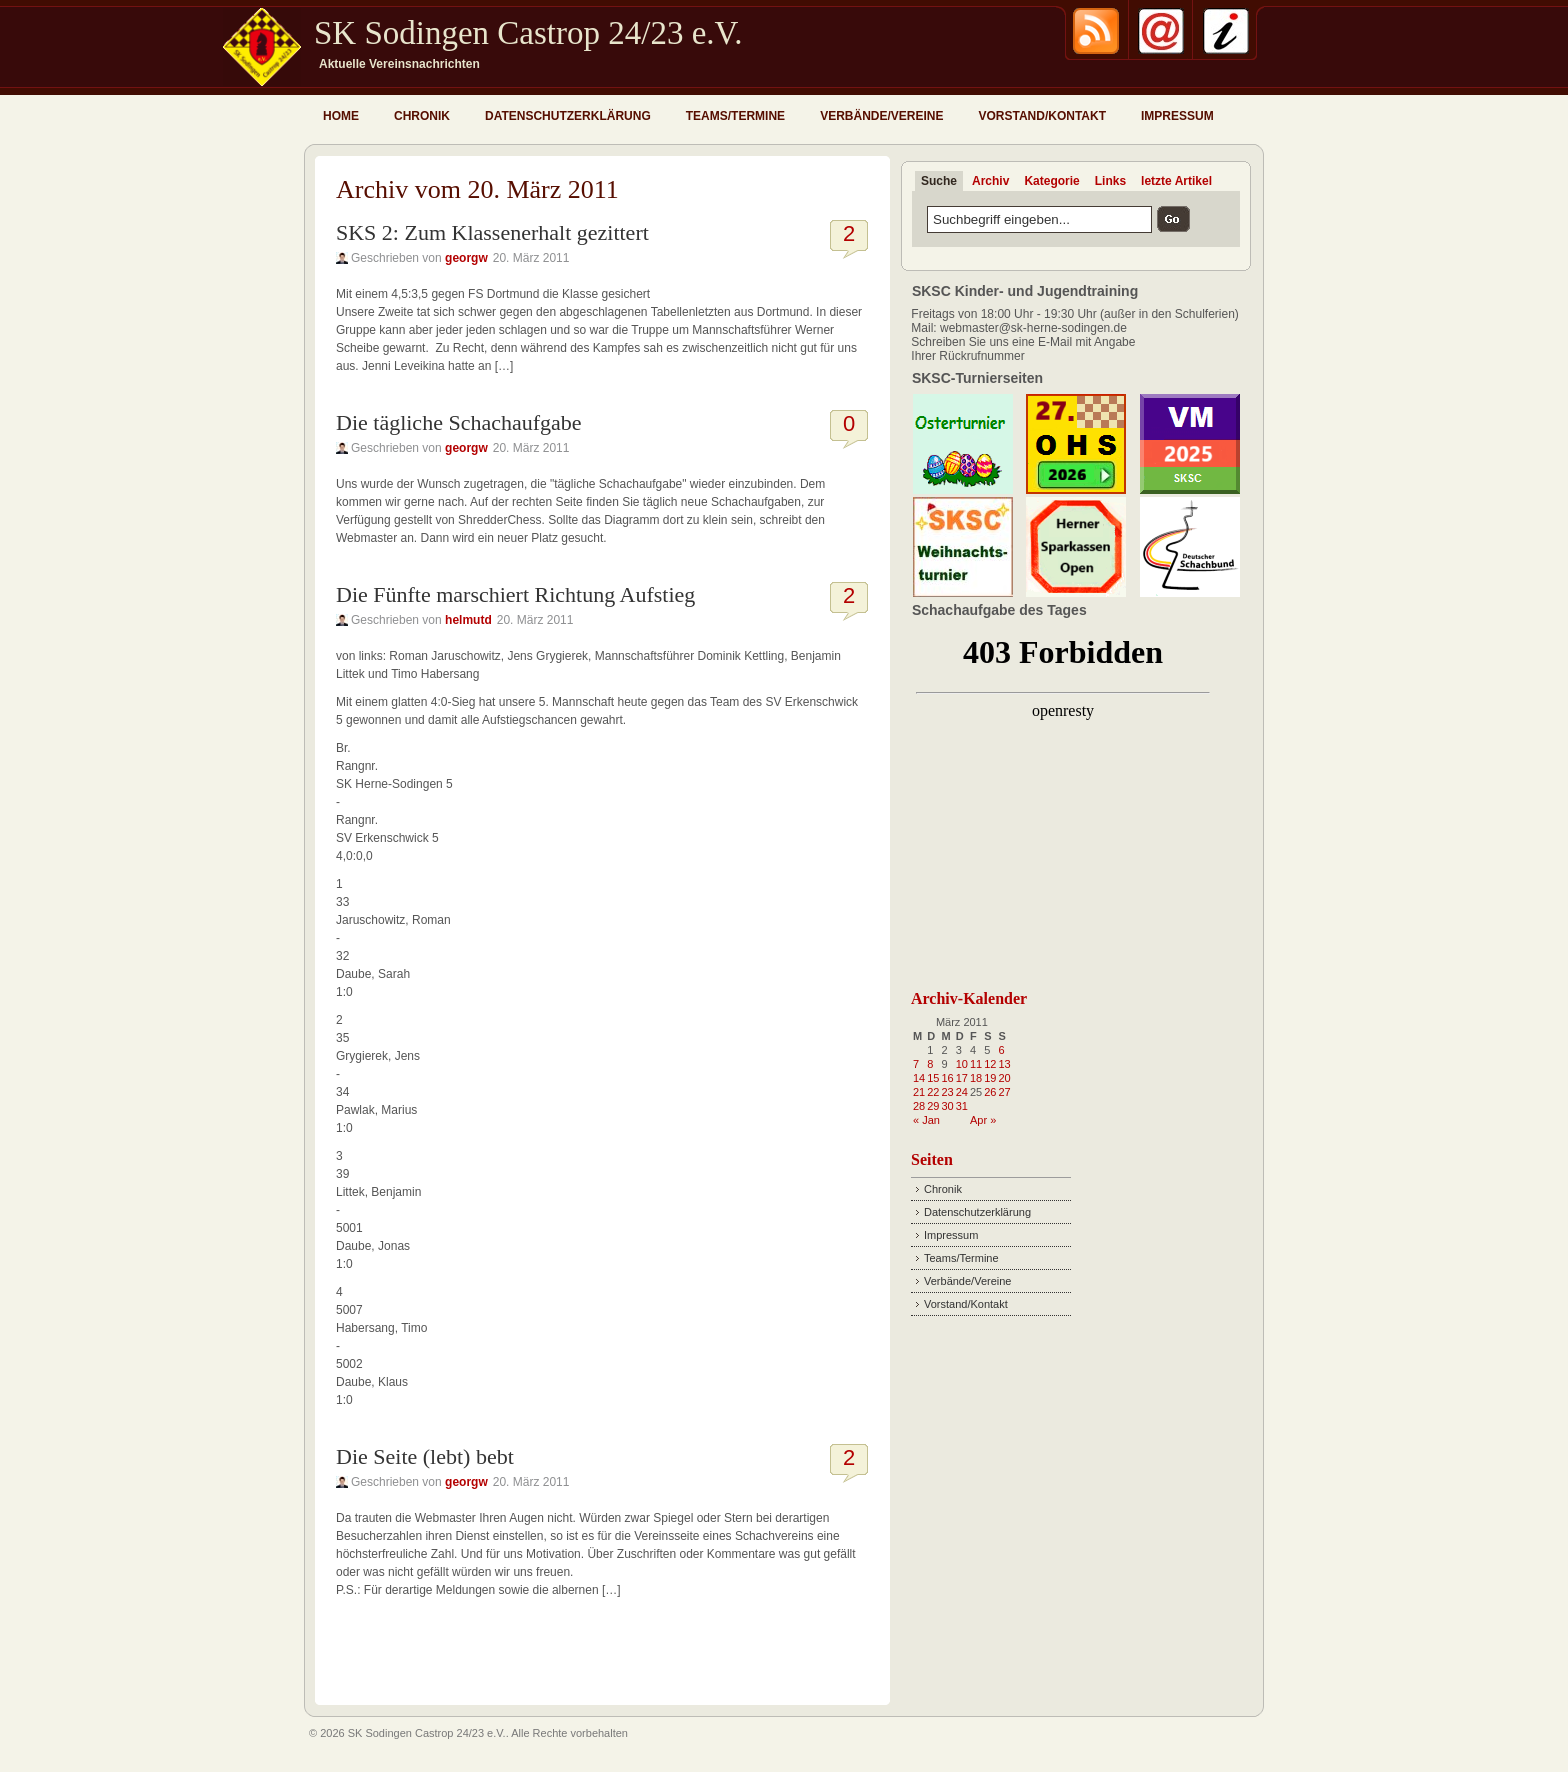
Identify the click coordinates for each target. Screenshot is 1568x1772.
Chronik (422, 116)
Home (341, 116)
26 (990, 1092)
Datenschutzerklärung (568, 116)
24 (962, 1092)
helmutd (468, 620)
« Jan (926, 1120)
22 (933, 1092)
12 (990, 1064)
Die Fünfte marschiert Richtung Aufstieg (515, 594)
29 (933, 1106)
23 (948, 1092)
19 (990, 1078)
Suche (939, 181)
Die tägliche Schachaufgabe (459, 422)
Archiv (990, 181)
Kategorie (1051, 181)
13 (1005, 1064)
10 (962, 1064)
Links (1110, 181)
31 (962, 1106)
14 (919, 1078)
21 (919, 1092)
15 (933, 1078)
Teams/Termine (735, 116)
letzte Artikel (1176, 181)
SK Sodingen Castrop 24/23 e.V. (528, 33)
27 (1005, 1092)
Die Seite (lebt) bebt (425, 1456)
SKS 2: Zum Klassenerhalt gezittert (492, 232)
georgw (466, 258)
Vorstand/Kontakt (1042, 116)
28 (919, 1106)
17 (962, 1078)
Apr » (983, 1120)
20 (1005, 1078)
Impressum (1177, 116)
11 (976, 1064)
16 (948, 1078)
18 (976, 1078)
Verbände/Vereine (881, 116)
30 (948, 1106)
